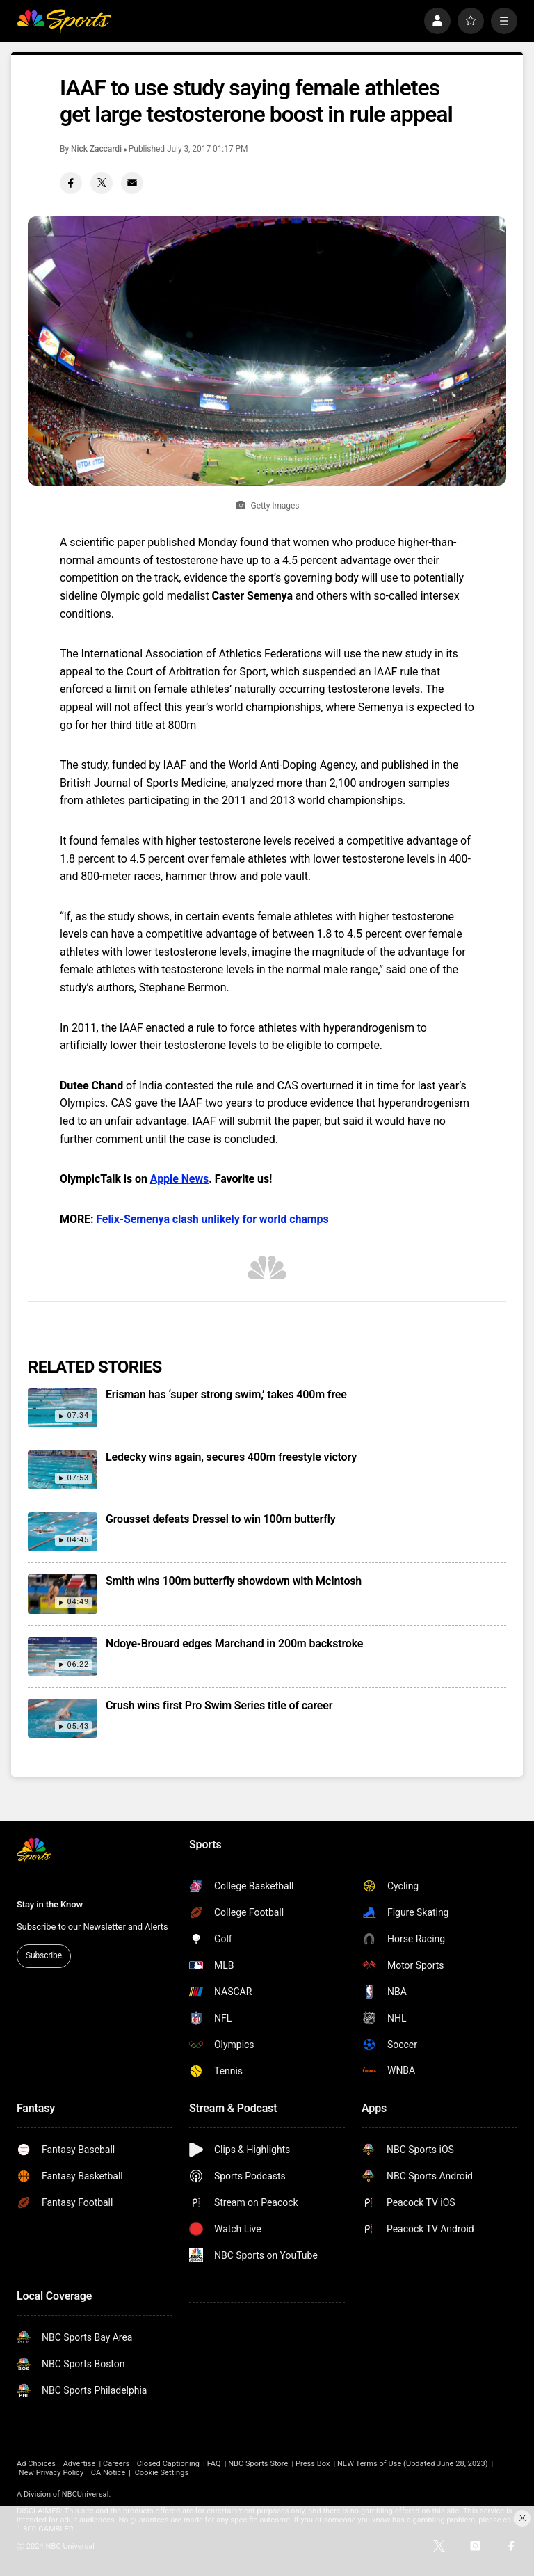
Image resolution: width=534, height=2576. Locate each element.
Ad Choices (36, 2463)
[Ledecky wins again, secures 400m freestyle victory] (62, 1469)
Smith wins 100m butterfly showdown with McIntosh (234, 1580)
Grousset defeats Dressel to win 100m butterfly (221, 1519)
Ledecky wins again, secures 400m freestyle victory (231, 1457)
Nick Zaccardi (96, 149)
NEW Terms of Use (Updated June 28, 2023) (412, 2463)
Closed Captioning (168, 2463)
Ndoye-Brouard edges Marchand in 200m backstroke (234, 1643)
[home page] (64, 21)
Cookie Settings (162, 2472)
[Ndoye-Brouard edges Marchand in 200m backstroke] (62, 1656)
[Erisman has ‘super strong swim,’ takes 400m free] (62, 1407)
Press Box (313, 2463)
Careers (116, 2463)
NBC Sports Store (258, 2463)
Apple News (179, 1178)
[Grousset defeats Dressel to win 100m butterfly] (62, 1531)
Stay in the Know (50, 1904)
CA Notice (108, 2472)
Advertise (79, 2463)
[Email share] (132, 183)
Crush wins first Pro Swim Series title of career (219, 1705)
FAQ (214, 2463)
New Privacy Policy (51, 2472)
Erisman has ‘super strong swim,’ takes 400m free (226, 1394)
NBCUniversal (85, 2494)
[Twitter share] (101, 183)
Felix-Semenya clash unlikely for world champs (212, 1219)
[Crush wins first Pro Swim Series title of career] (62, 1718)
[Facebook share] (71, 183)
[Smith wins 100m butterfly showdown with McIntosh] (62, 1593)
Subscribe (44, 1955)
